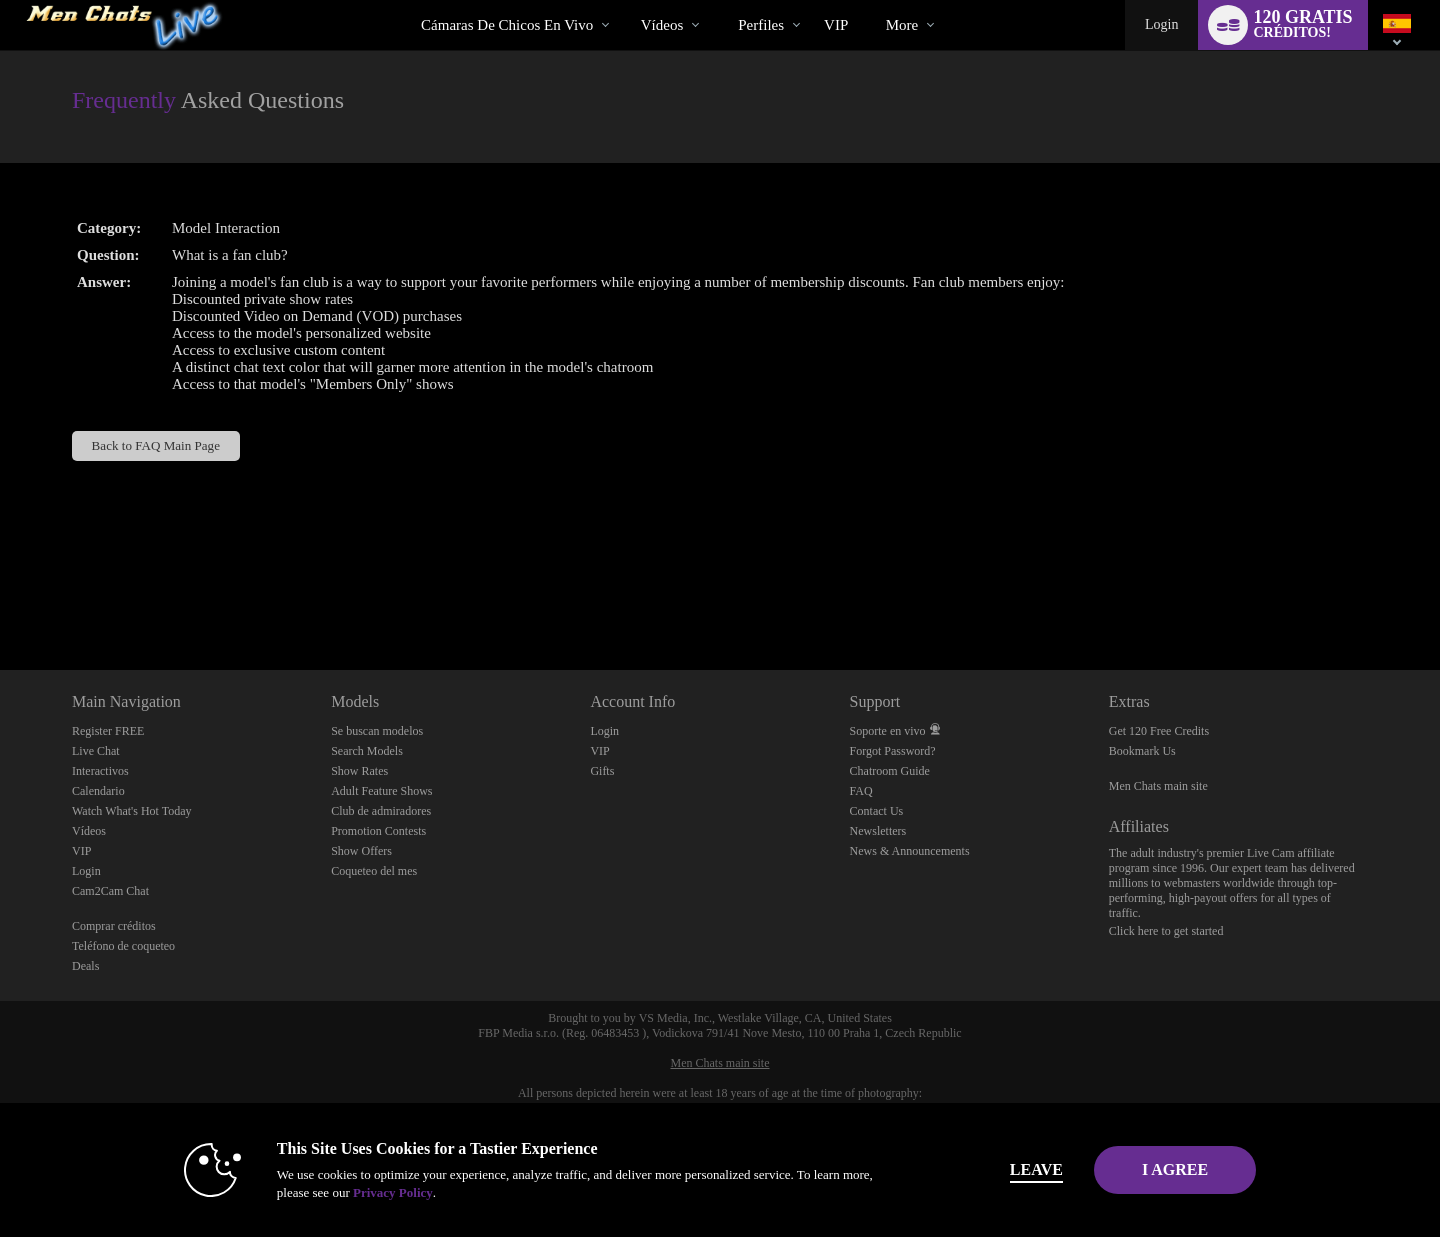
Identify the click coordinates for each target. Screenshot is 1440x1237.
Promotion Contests (378, 831)
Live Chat (96, 751)
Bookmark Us (1142, 751)
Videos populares (623, 0)
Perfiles (761, 25)
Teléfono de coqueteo (123, 946)
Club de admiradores (381, 811)
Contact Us (877, 811)
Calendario (98, 791)
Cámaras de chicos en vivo (507, 25)
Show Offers (361, 851)
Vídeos (662, 25)
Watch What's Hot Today (132, 811)
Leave (999, 1169)
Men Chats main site (1158, 786)
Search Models (367, 751)
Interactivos (100, 771)
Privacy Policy (356, 1192)
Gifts (602, 771)
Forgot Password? (893, 751)
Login (1161, 24)
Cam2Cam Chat (110, 891)
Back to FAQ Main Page (156, 445)
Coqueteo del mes (374, 871)
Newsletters (878, 831)
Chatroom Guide (890, 771)
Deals (85, 966)
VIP (836, 25)
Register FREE (108, 731)
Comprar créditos (114, 926)
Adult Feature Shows (381, 791)
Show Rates (359, 771)
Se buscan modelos (377, 731)
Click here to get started (1166, 931)
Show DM (0, 595)
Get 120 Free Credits (1159, 731)
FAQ (861, 791)
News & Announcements (910, 851)
